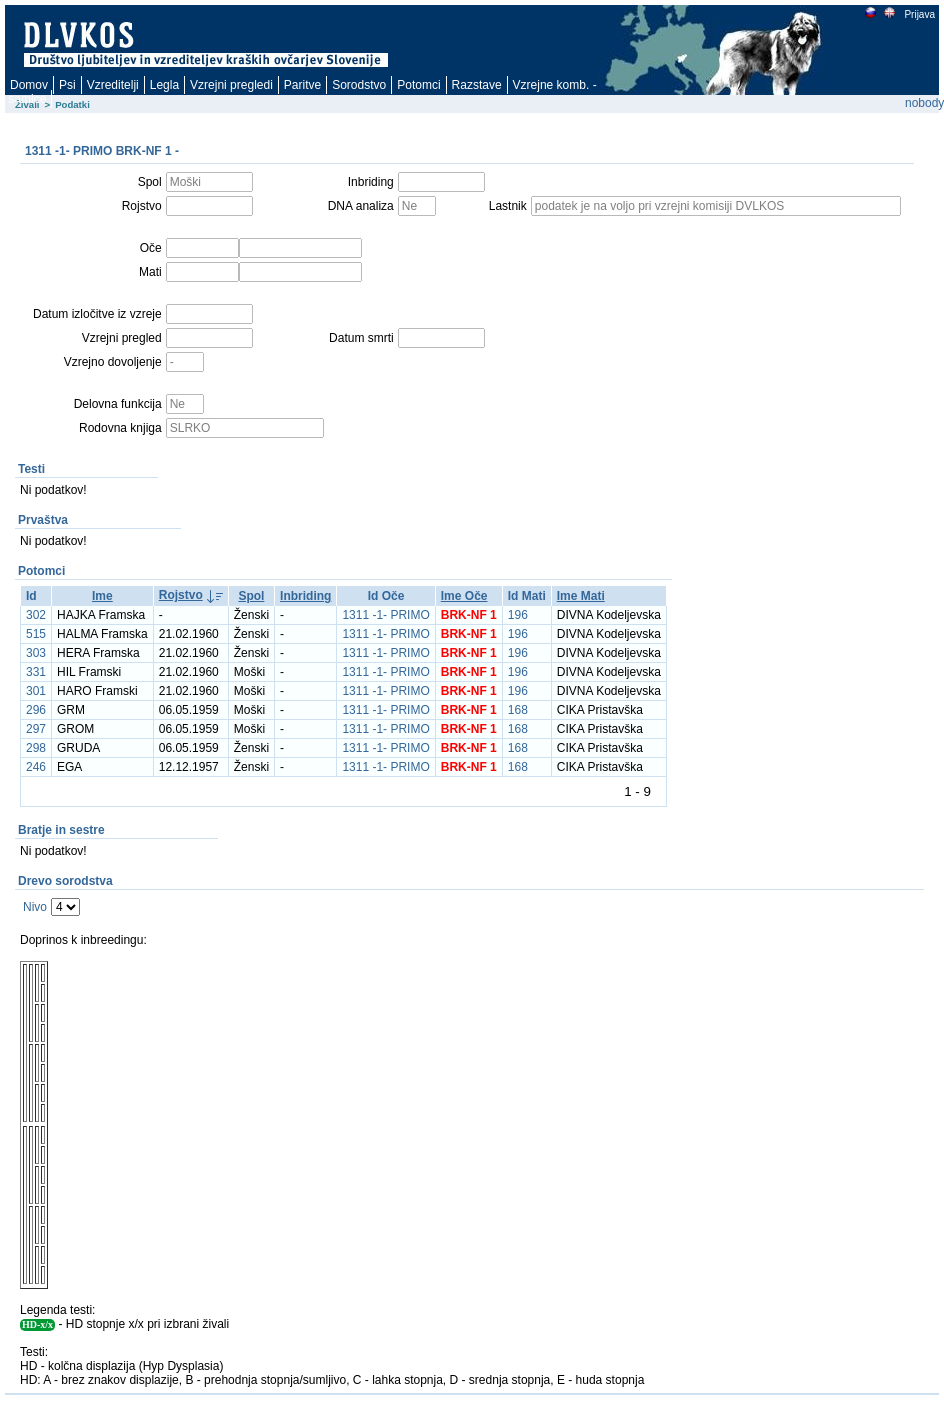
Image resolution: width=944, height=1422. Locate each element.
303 (36, 653)
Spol (251, 596)
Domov (29, 85)
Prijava (919, 14)
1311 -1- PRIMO (385, 615)
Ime (102, 596)
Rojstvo (181, 595)
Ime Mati (581, 596)
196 (518, 615)
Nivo (35, 907)
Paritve (302, 85)
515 (36, 634)
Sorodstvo (359, 85)
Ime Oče (464, 596)
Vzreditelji (113, 85)
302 (36, 615)
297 (36, 729)
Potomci (418, 85)
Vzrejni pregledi (231, 85)
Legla (164, 85)
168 (518, 710)
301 (36, 691)
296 (36, 710)
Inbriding (305, 596)
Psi (67, 85)
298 (36, 748)
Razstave (477, 85)
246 (36, 767)
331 (36, 672)
